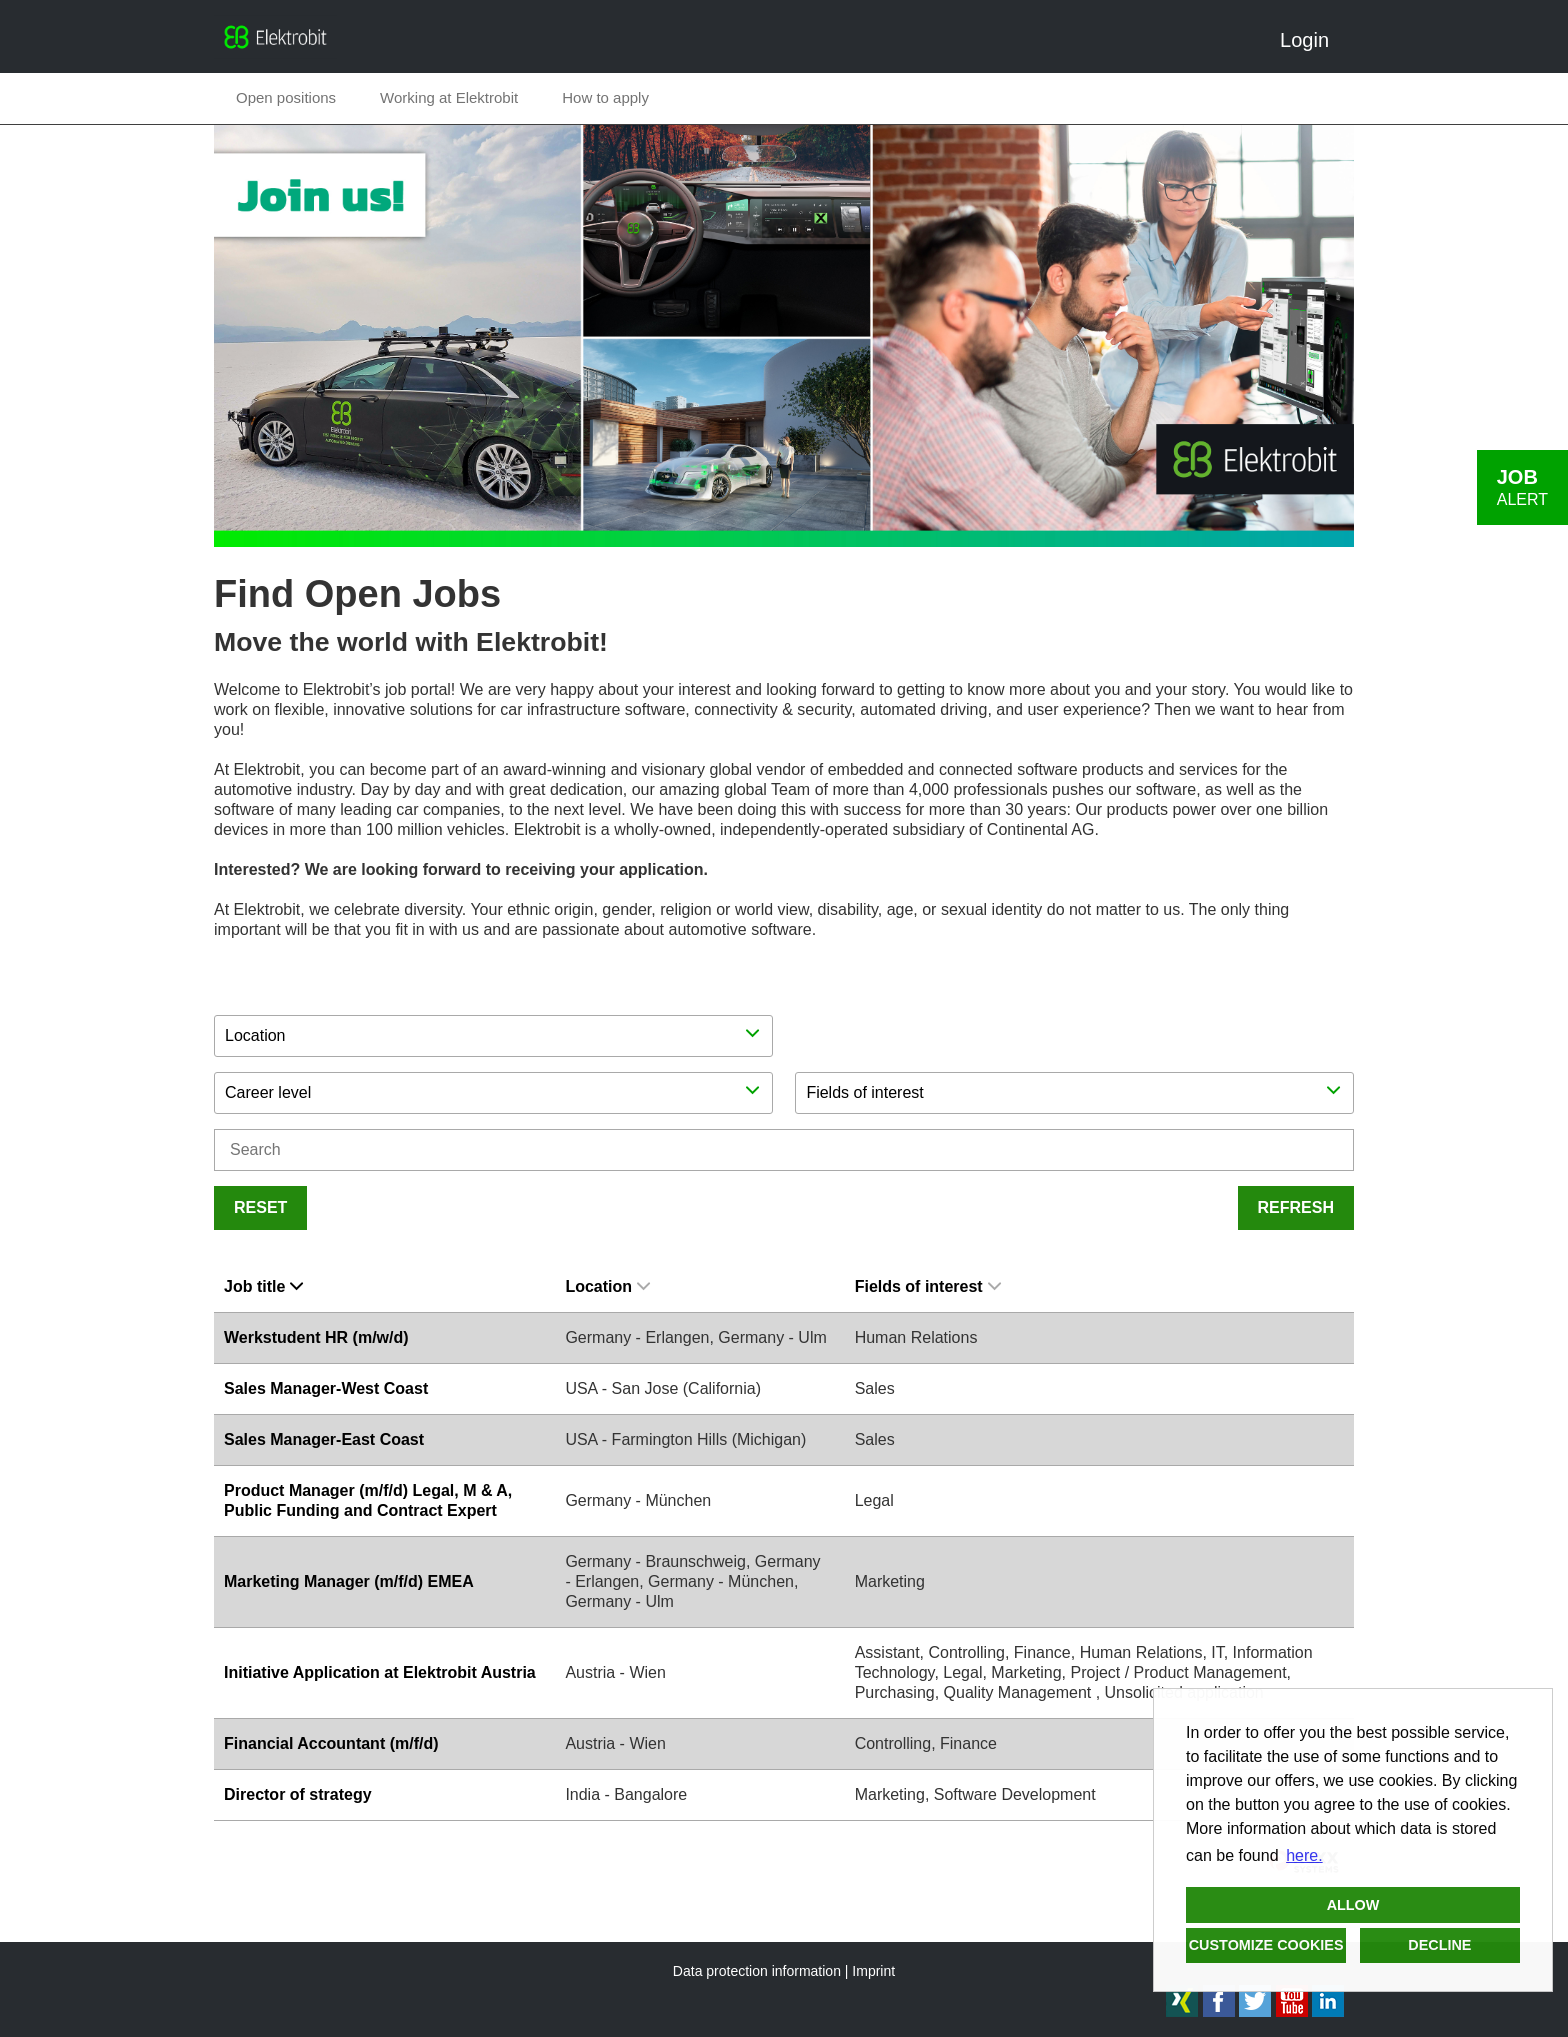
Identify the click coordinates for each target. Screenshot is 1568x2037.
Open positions (286, 97)
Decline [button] (1439, 1945)
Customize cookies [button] (1266, 1945)
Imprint (873, 1971)
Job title (263, 1286)
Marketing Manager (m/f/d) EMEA (349, 1581)
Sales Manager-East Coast (324, 1439)
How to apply (605, 97)
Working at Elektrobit (449, 97)
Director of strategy (298, 1794)
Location (607, 1286)
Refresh (1296, 1207)
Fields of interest (928, 1286)
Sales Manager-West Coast (326, 1388)
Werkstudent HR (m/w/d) (316, 1337)
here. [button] (1304, 1855)
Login (1312, 40)
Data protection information (757, 1971)
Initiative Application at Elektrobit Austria (380, 1672)
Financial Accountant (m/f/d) (331, 1743)
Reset (260, 1207)
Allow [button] (1353, 1905)
